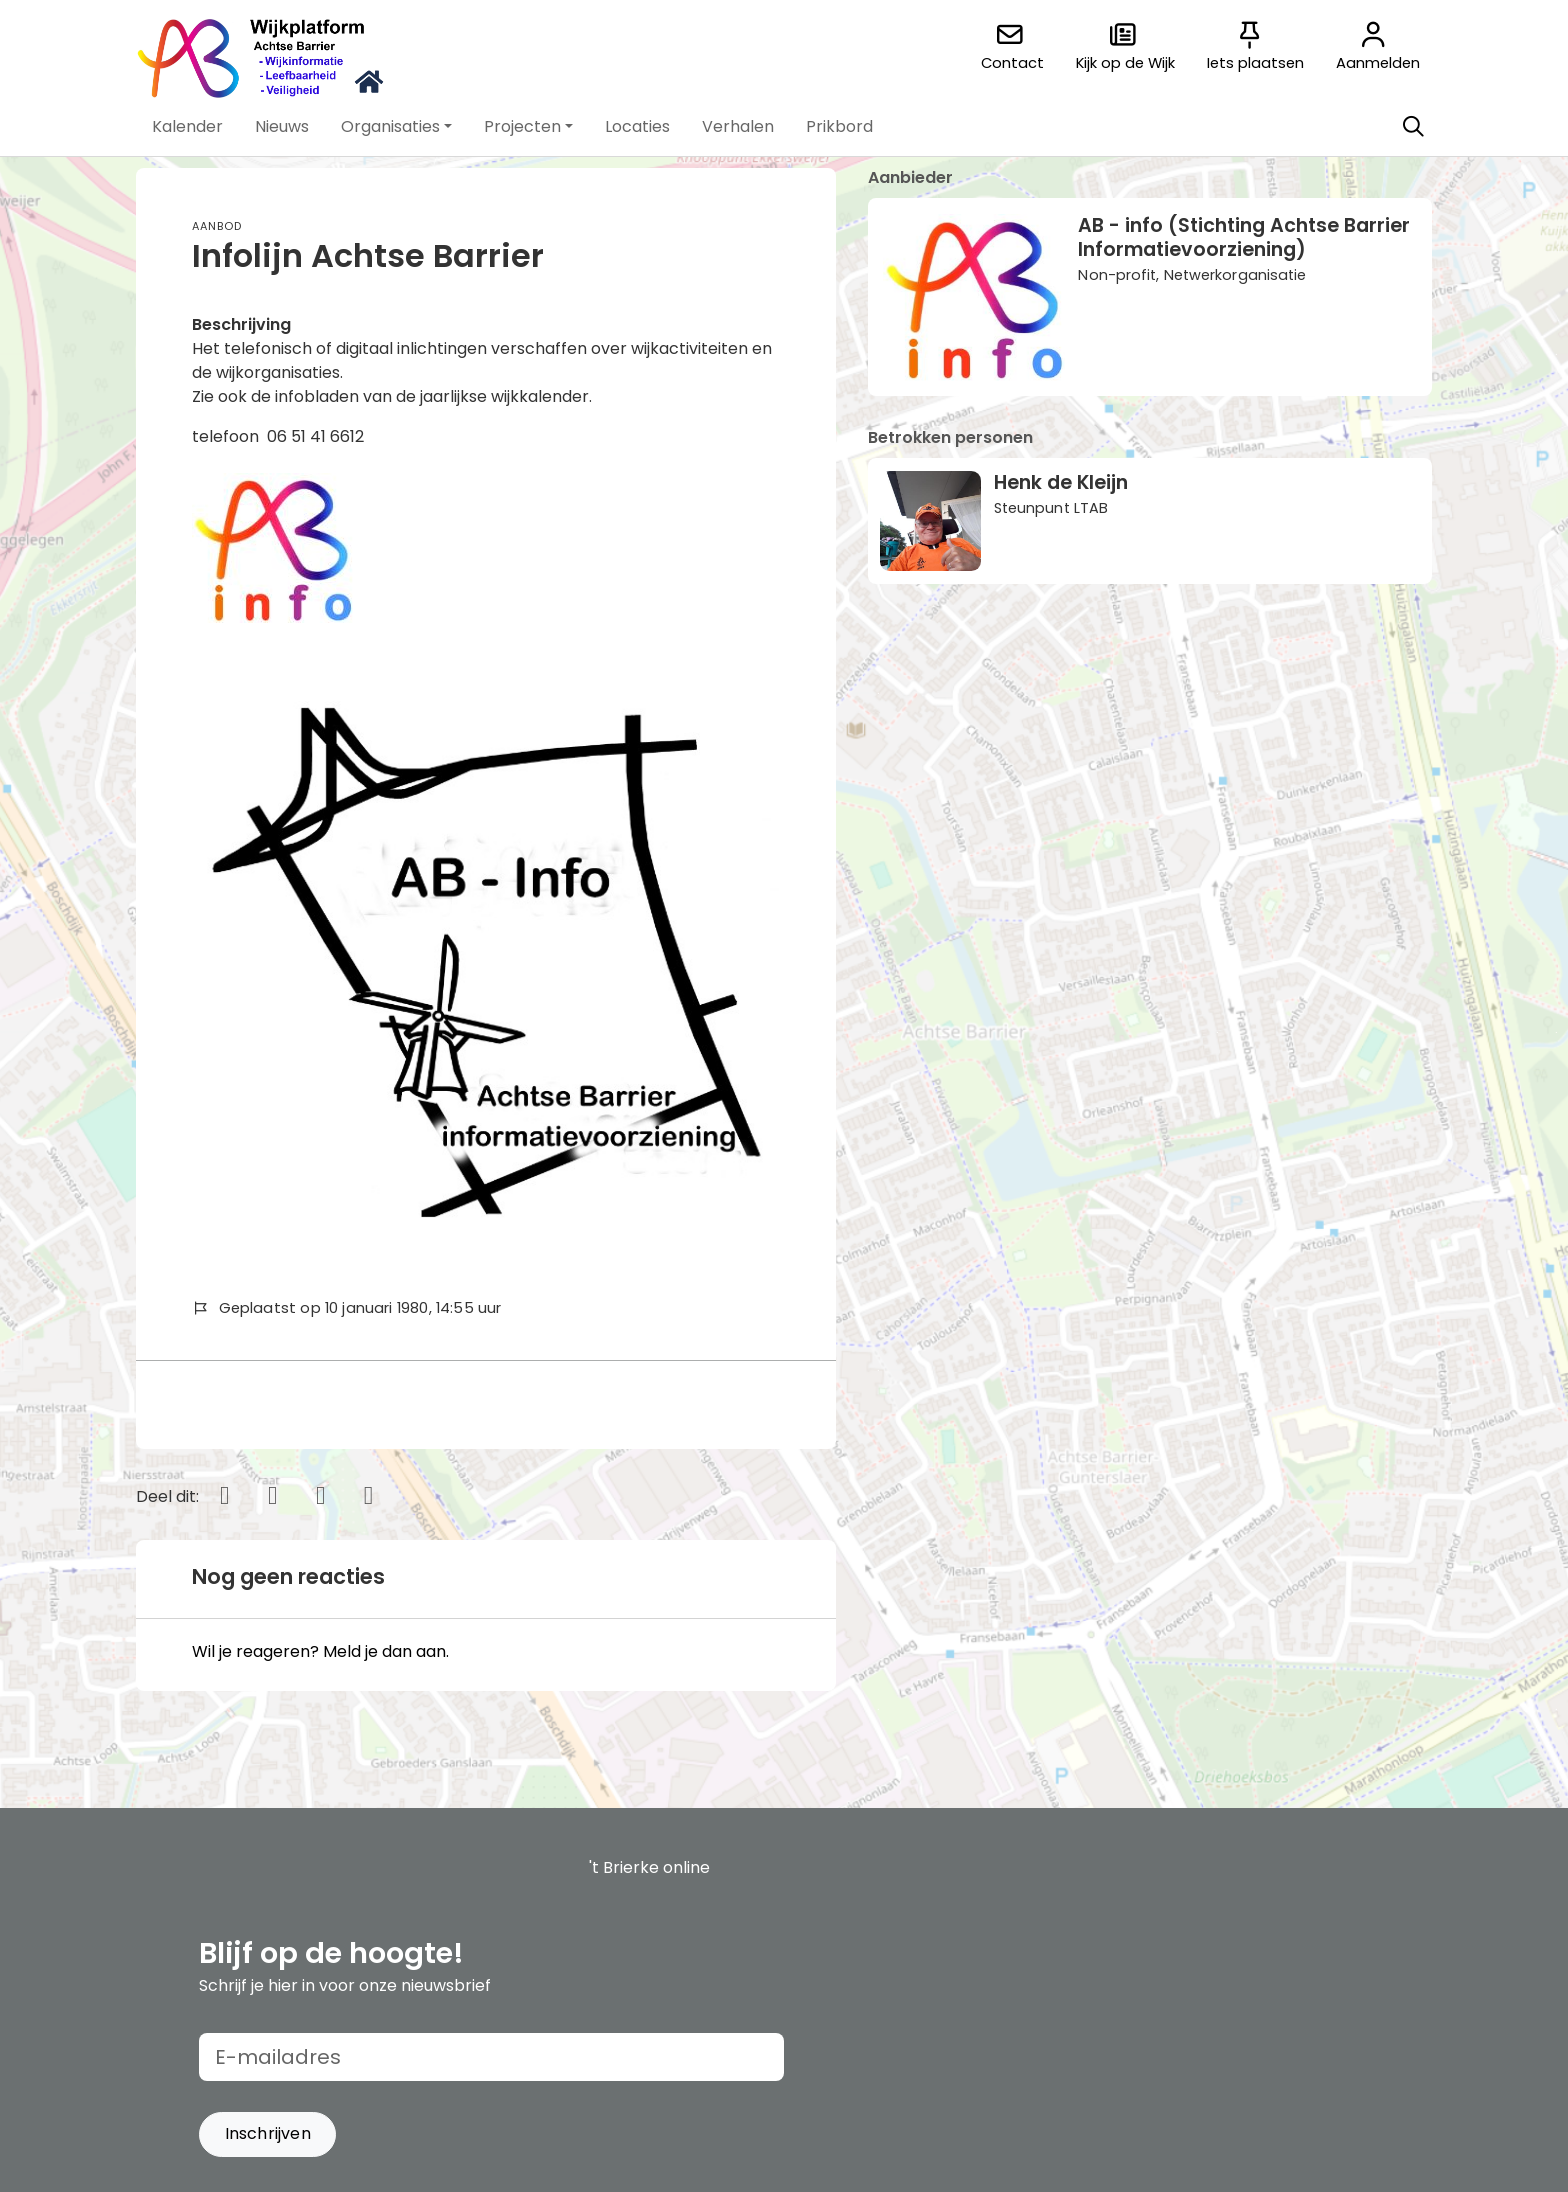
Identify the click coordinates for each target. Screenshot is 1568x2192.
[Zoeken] (1413, 127)
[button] (187, 127)
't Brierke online (649, 1867)
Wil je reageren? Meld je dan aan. (320, 1651)
